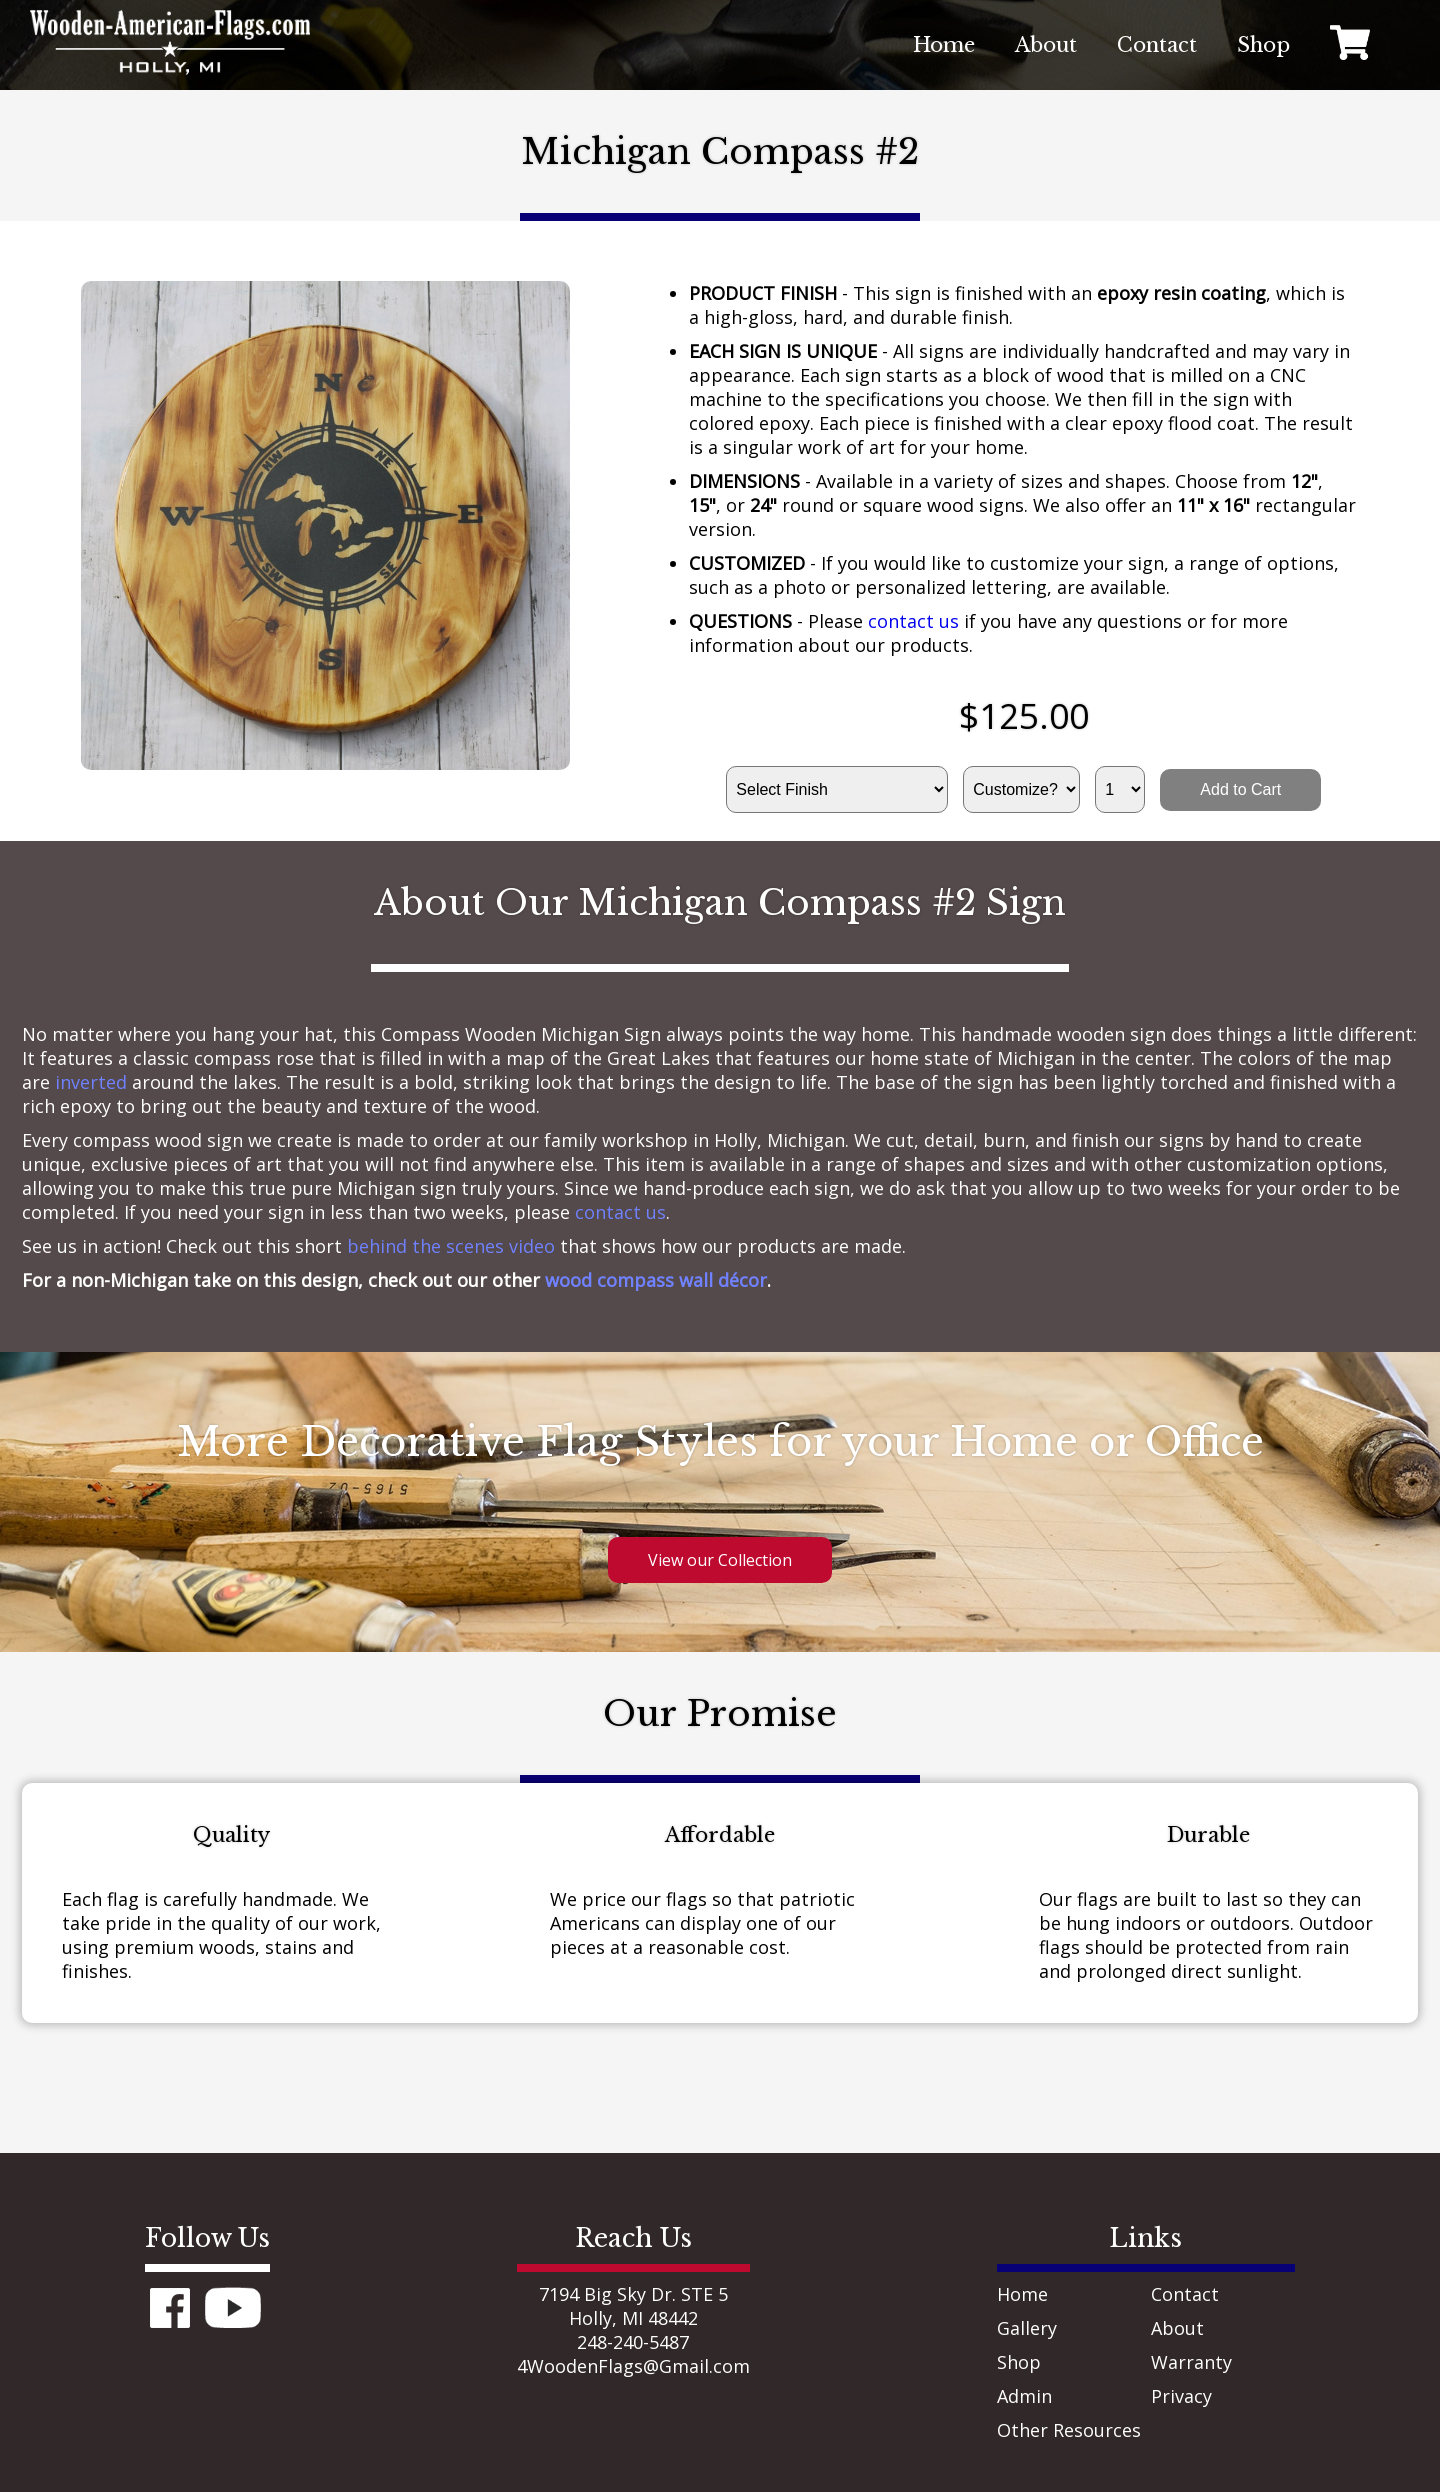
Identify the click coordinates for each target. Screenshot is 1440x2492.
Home (1022, 2294)
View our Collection (720, 1560)
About (1177, 2328)
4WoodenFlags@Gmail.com (633, 2366)
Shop (1019, 2362)
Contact (1185, 2294)
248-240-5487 (633, 2342)
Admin (1024, 2396)
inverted (91, 1082)
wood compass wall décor (656, 1280)
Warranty (1191, 2362)
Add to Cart (1240, 789)
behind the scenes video (451, 1246)
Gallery (1027, 2328)
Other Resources (1069, 2430)
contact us (913, 621)
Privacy (1181, 2396)
